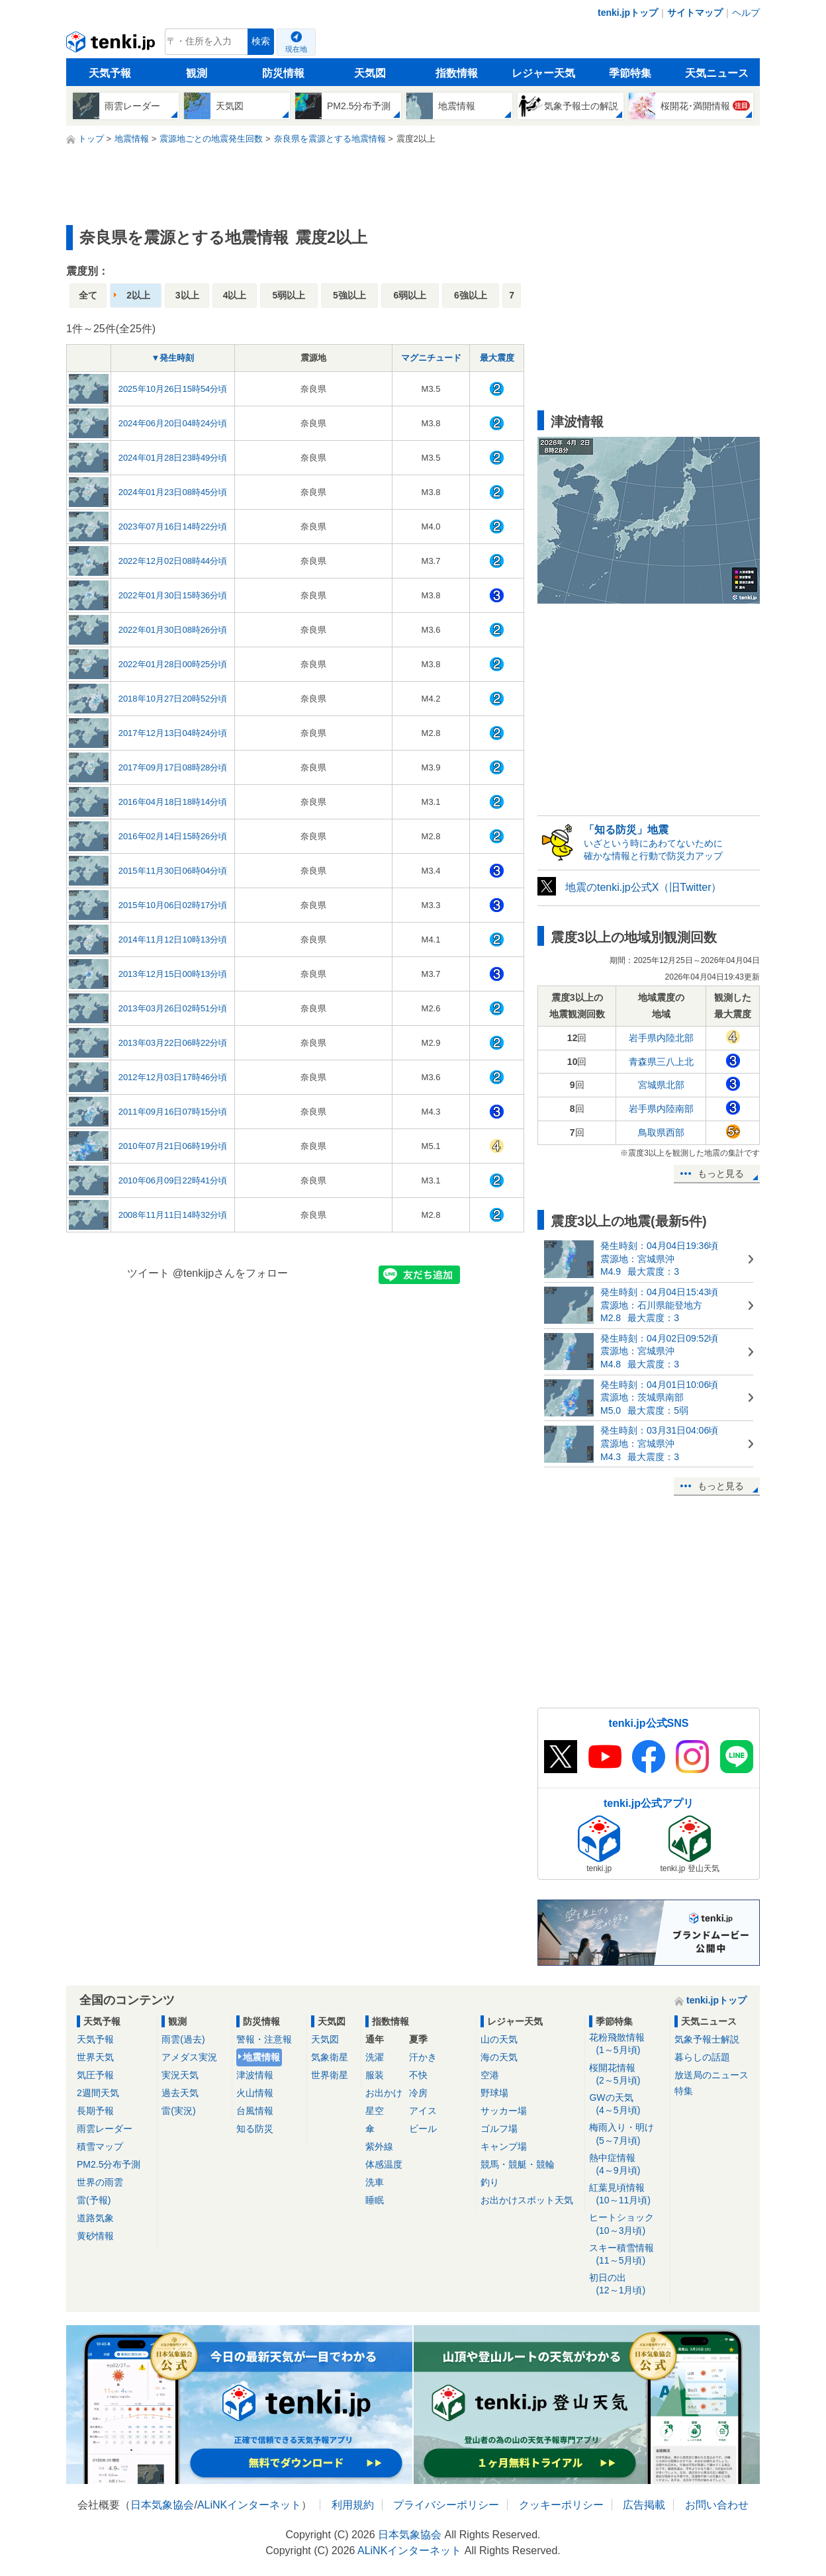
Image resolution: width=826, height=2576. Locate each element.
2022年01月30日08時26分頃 (173, 630)
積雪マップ (100, 2146)
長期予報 (95, 2110)
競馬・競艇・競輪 (518, 2164)
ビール (423, 2128)
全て (88, 295)
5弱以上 (288, 295)
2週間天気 (98, 2093)
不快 (418, 2075)
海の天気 (499, 2057)
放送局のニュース (711, 2075)
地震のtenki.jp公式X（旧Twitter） (643, 887)
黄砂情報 (95, 2236)
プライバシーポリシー (446, 2504)
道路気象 (95, 2218)
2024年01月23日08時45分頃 (173, 492)
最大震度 (497, 358)
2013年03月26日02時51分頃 (173, 1008)
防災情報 (283, 73)
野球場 (494, 2093)
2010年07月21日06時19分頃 (173, 1146)
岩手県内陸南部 (661, 1108)
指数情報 (457, 73)
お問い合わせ (717, 2504)
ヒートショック (627, 2224)
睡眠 (374, 2200)
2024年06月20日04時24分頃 (173, 423)
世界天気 (95, 2057)
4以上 (235, 295)
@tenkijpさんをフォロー (231, 1273)
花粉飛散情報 (627, 2044)
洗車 (374, 2182)
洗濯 (374, 2057)
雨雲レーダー (104, 2128)
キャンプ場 (504, 2146)
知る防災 (254, 2128)
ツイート (148, 1273)
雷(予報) (94, 2200)
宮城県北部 (661, 1085)
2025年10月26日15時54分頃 (173, 389)
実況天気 (180, 2075)
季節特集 (630, 73)
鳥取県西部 (661, 1132)
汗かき (423, 2057)
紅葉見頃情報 (627, 2194)
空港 (490, 2075)
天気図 (370, 73)
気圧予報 (95, 2075)
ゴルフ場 (499, 2128)
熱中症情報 (627, 2164)
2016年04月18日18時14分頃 (173, 802)
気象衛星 (329, 2057)
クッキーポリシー (561, 2504)
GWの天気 (627, 2104)
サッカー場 (504, 2110)
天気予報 (110, 73)
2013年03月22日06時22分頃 (173, 1043)
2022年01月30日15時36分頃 (173, 595)
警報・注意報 (264, 2039)
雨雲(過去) (183, 2039)
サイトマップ (695, 12)
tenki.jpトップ (628, 12)
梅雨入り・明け (627, 2134)
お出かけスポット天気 (527, 2200)
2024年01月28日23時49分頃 (173, 458)
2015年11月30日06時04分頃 (173, 871)
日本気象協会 (162, 2504)
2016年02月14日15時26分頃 (173, 836)
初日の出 (627, 2284)
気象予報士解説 (706, 2039)
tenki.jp (112, 45)
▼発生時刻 (173, 358)
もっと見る (721, 1173)
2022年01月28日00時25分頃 (173, 664)
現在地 (296, 49)
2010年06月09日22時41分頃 (173, 1180)
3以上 (187, 295)
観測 (196, 73)
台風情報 (254, 2110)
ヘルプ (746, 12)
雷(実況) (178, 2110)
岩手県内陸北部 (661, 1038)
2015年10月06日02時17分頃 (173, 905)
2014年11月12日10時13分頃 (173, 939)
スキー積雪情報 (627, 2254)
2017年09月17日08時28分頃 (173, 767)
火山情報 (254, 2093)
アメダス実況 (189, 2057)
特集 (683, 2091)
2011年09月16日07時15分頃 (173, 1112)
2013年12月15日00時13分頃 (173, 974)
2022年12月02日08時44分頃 (173, 561)
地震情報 (261, 2057)
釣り (490, 2182)
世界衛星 (329, 2075)
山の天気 (499, 2039)
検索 (261, 41)
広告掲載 (644, 2504)
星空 (374, 2110)
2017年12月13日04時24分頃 (173, 733)
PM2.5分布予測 (108, 2164)
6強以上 (470, 295)
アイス (423, 2110)
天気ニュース (717, 73)
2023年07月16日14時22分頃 (173, 526)
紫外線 (379, 2146)
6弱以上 (410, 295)
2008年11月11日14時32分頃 (173, 1215)
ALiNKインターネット (249, 2504)
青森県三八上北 (661, 1061)
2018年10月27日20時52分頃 (173, 699)
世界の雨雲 (100, 2182)
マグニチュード (431, 358)
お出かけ (383, 2093)
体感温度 (383, 2164)
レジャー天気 (543, 73)
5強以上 (349, 295)
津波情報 (254, 2075)
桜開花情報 (627, 2074)
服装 (374, 2075)
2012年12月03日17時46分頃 (173, 1077)
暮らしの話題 (702, 2057)
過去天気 (180, 2093)
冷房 (418, 2093)
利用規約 (353, 2504)
